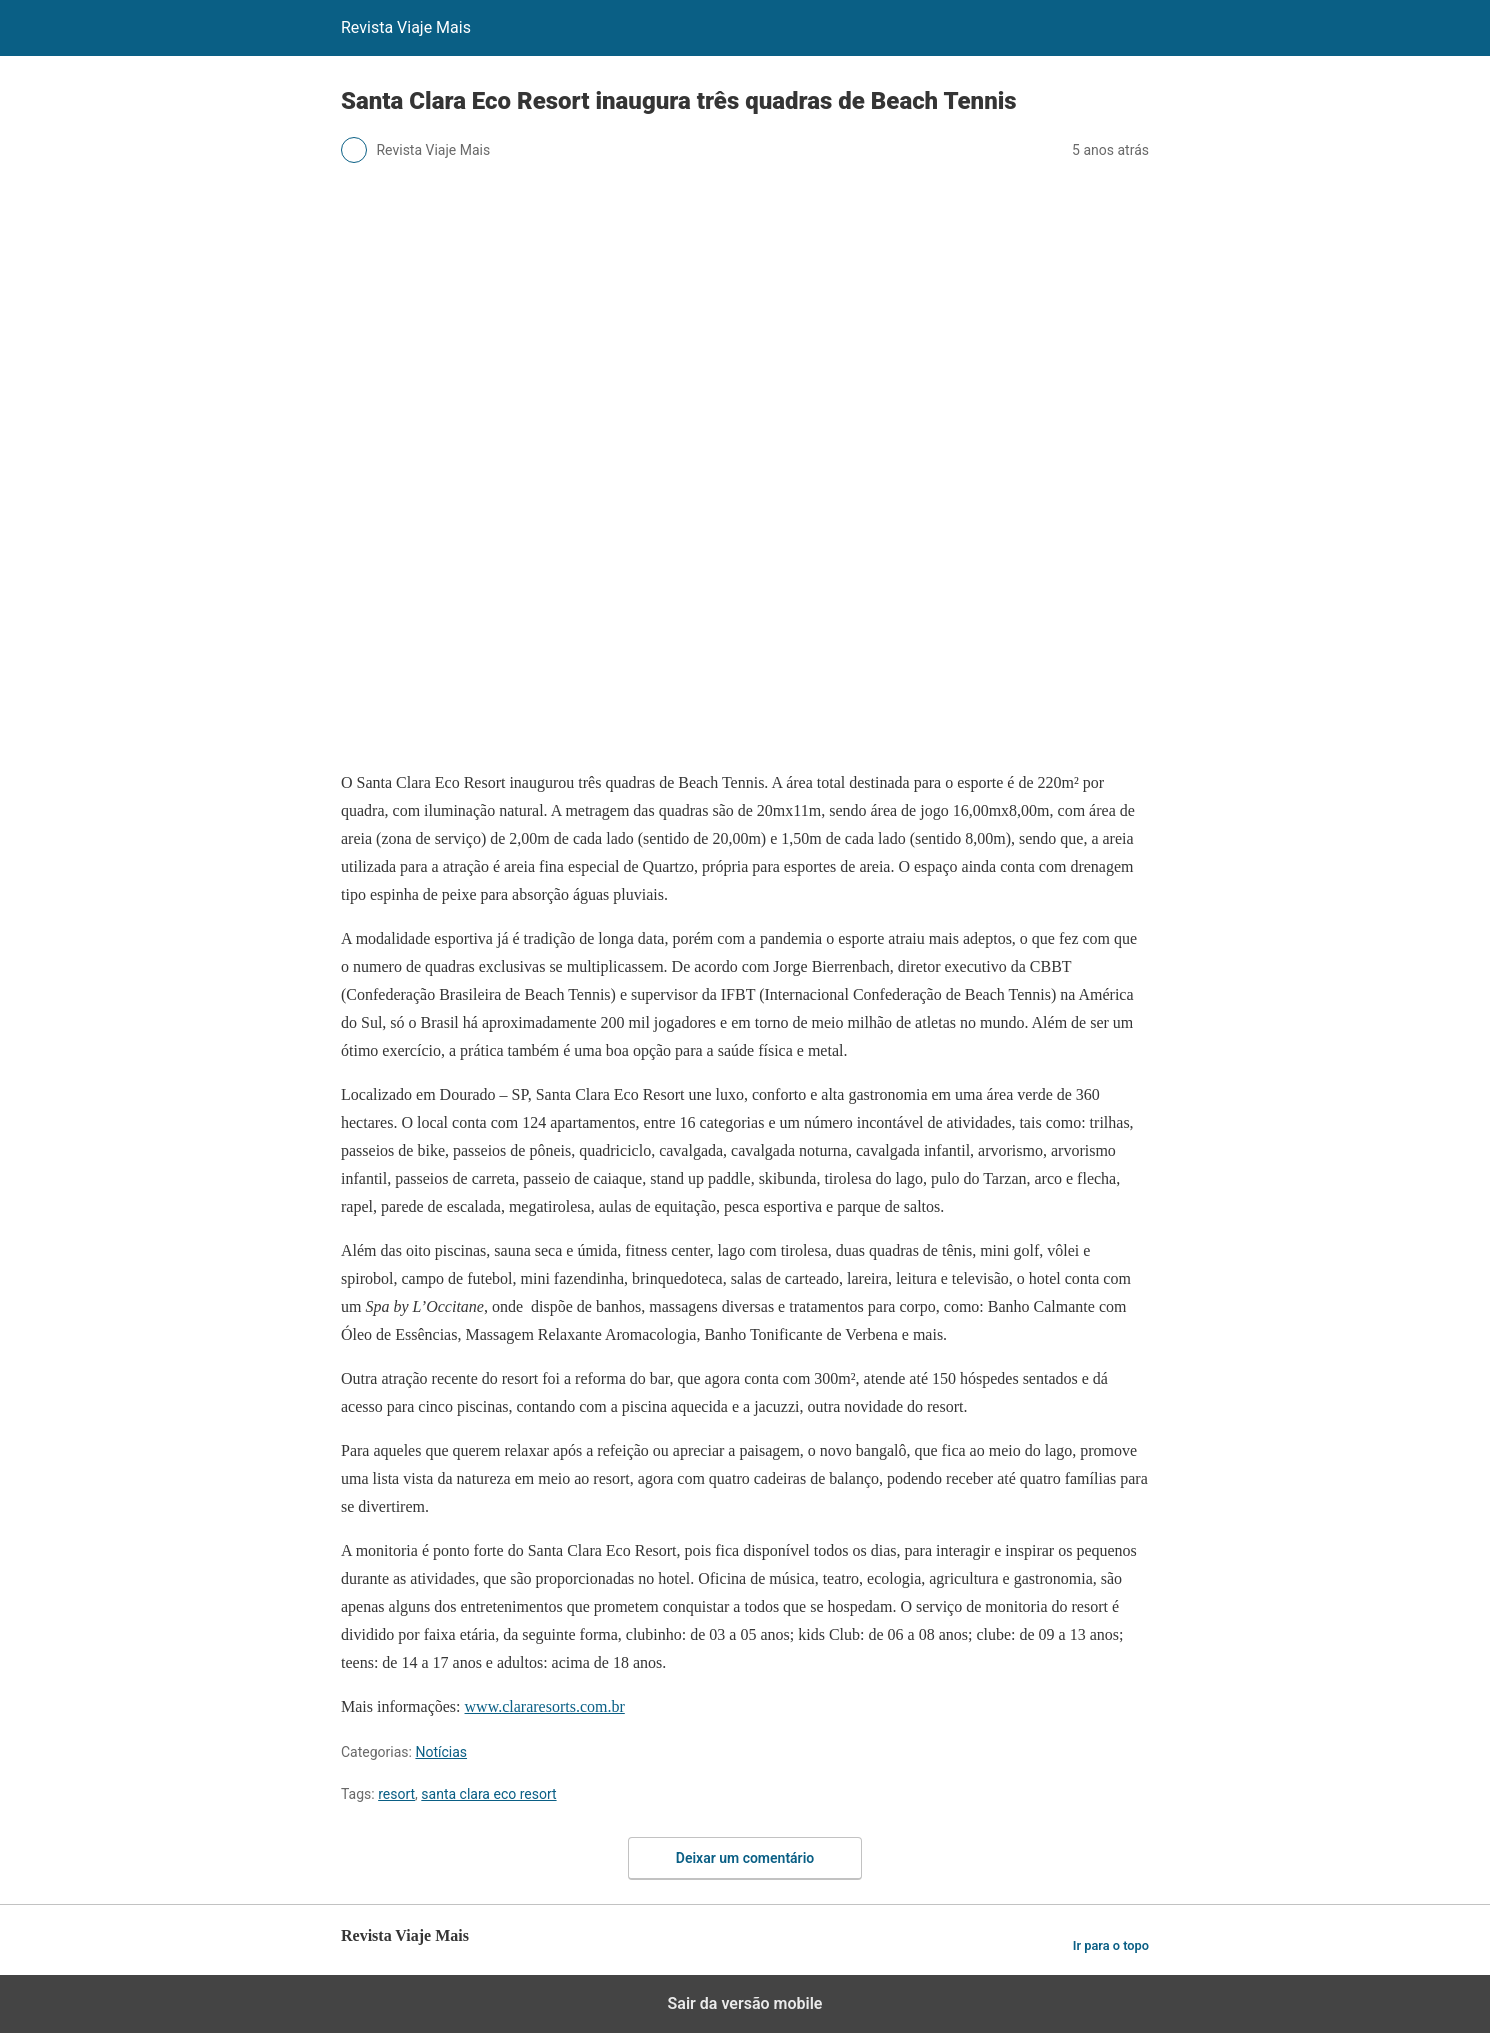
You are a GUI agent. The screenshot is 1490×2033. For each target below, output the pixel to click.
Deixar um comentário (745, 1858)
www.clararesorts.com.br (545, 1706)
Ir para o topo (1111, 1945)
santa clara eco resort (488, 1794)
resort (396, 1794)
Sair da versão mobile (745, 2003)
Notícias (441, 1752)
